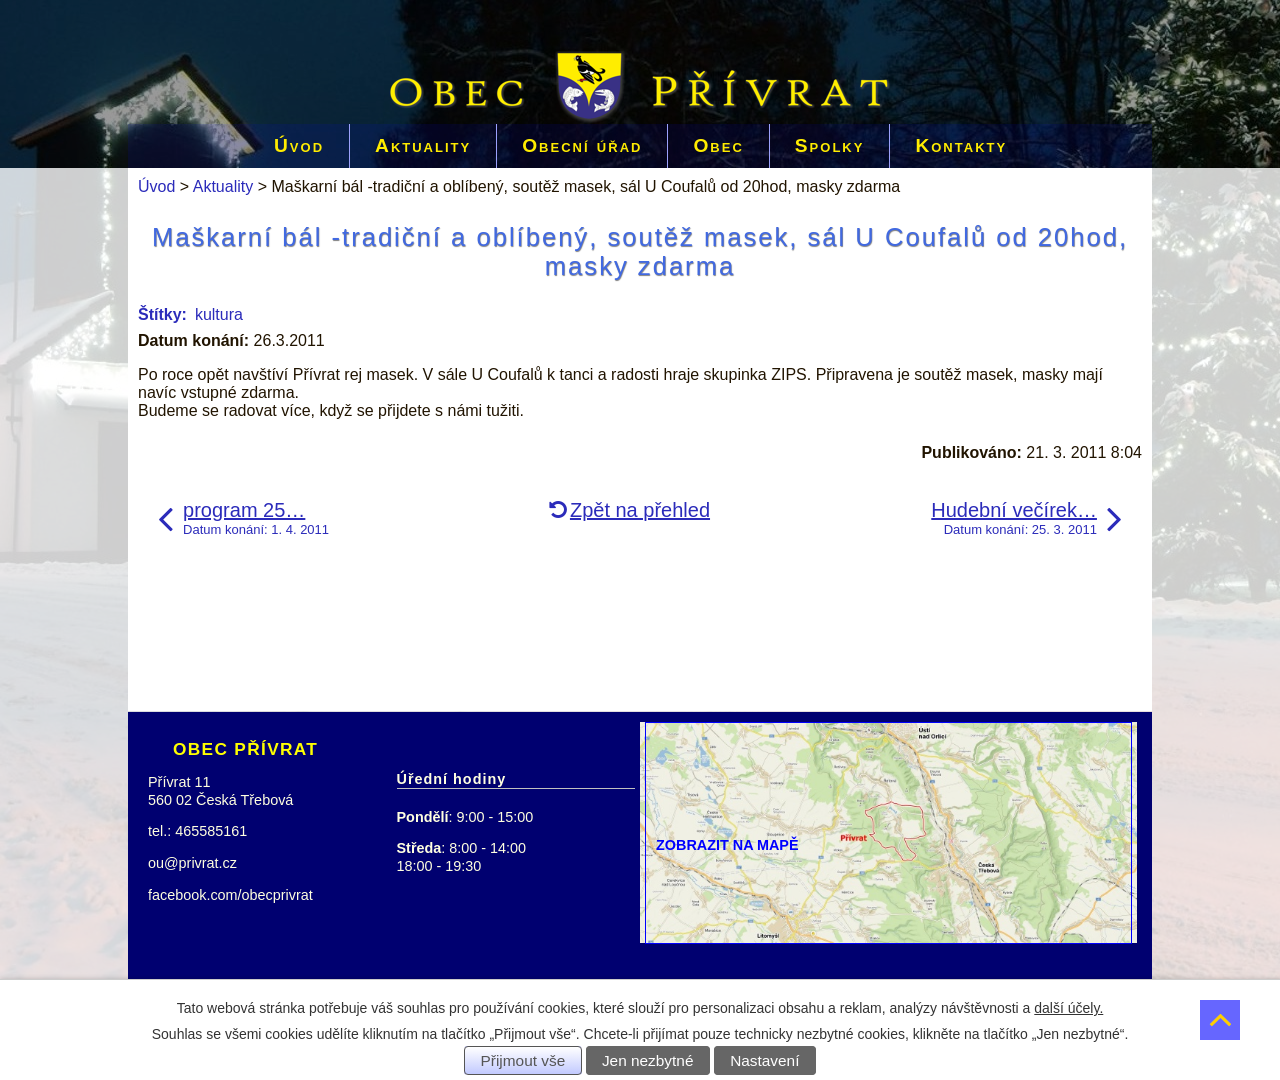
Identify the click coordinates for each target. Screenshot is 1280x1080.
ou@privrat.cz (192, 863)
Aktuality (423, 145)
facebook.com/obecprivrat (230, 895)
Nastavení (764, 1060)
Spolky (830, 145)
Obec (718, 145)
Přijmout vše (523, 1060)
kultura (219, 314)
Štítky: (162, 314)
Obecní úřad (582, 145)
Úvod (299, 145)
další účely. (1068, 1008)
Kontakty (961, 145)
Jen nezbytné (648, 1060)
